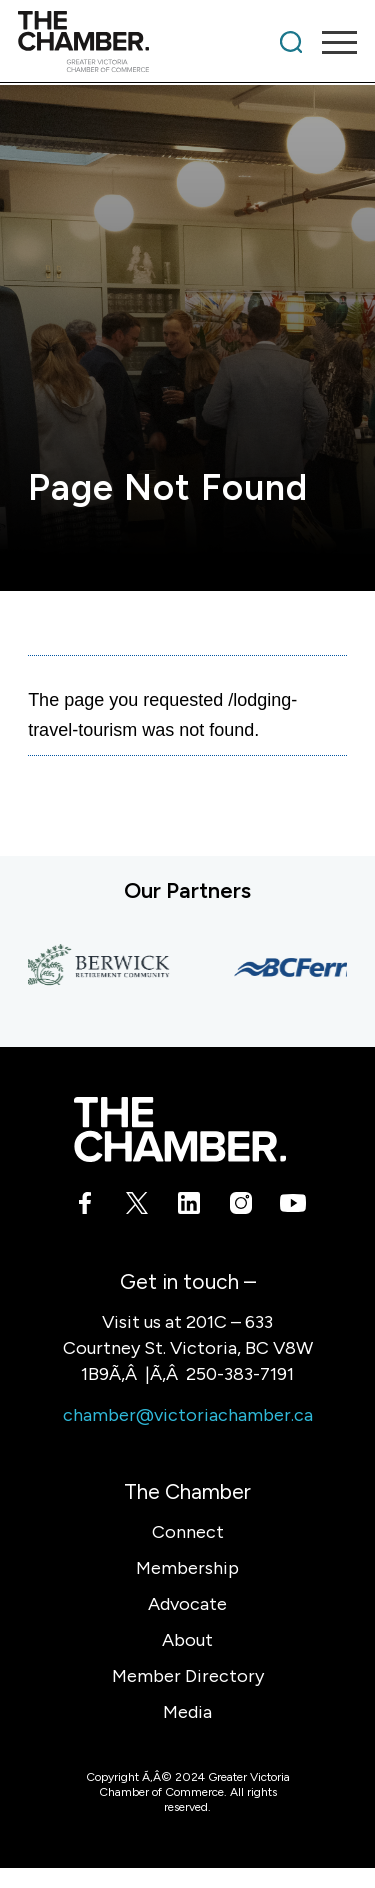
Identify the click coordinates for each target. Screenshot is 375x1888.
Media (187, 1712)
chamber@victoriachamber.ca (188, 1415)
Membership (187, 1568)
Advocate (187, 1604)
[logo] (153, 42)
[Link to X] (136, 1207)
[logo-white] (179, 1129)
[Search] (291, 42)
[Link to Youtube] (291, 1207)
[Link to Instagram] (239, 1207)
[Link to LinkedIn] (188, 1207)
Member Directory (188, 1676)
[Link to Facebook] (84, 1207)
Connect (188, 1532)
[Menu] (329, 42)
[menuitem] (291, 42)
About (187, 1640)
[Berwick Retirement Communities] (102, 967)
